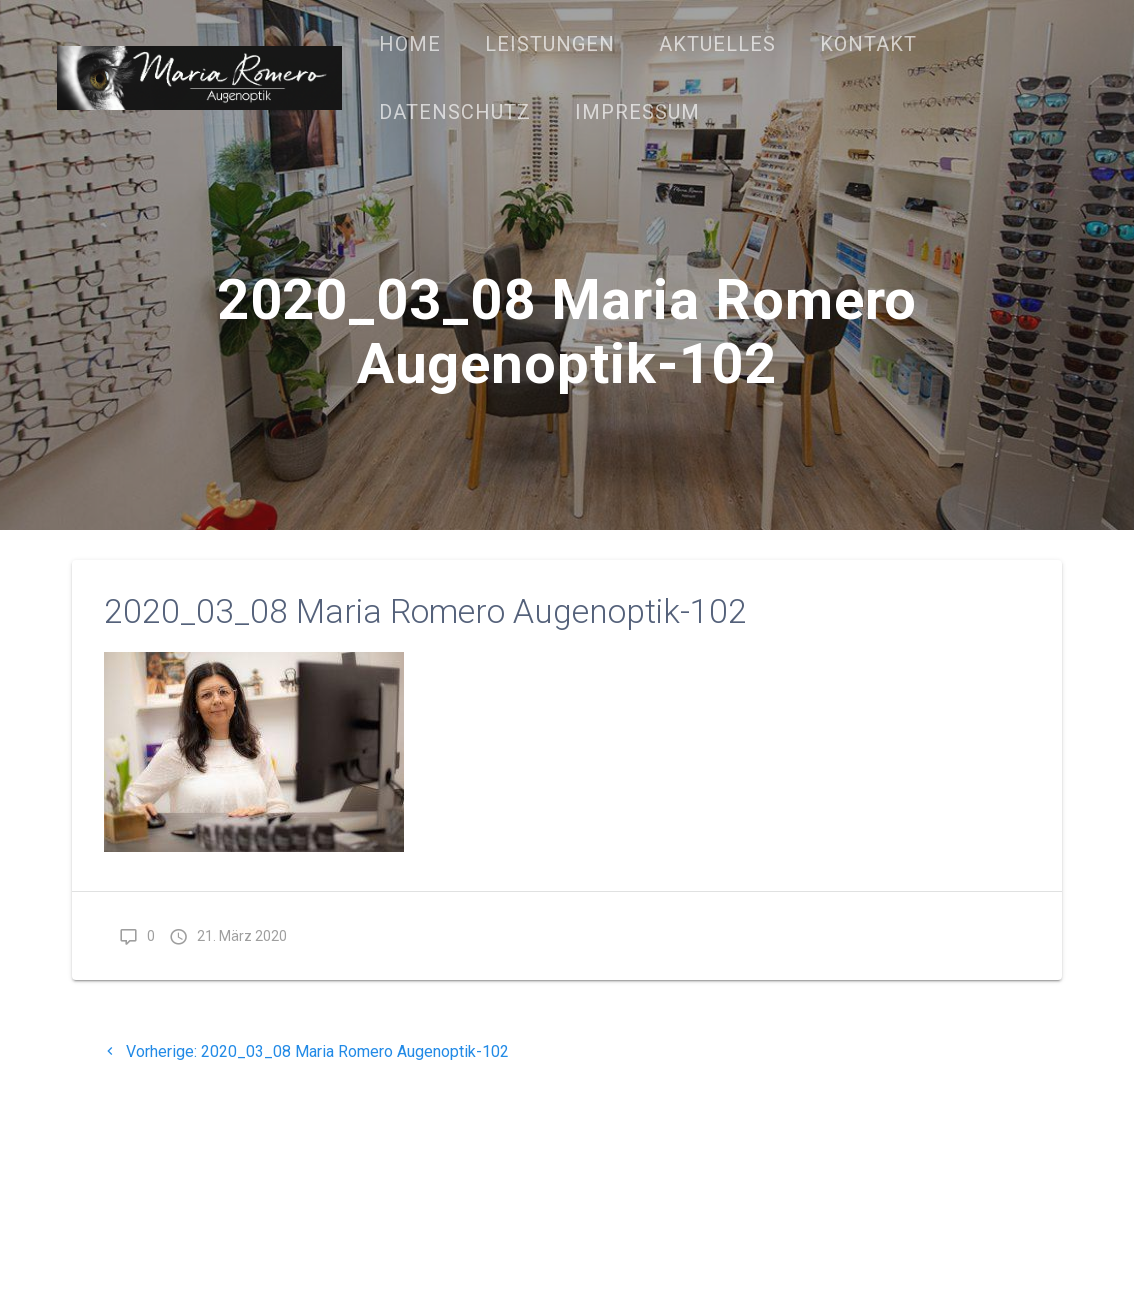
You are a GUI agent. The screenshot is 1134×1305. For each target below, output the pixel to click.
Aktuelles (717, 44)
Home (410, 44)
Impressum (637, 112)
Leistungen (550, 44)
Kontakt (868, 44)
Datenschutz (455, 112)
